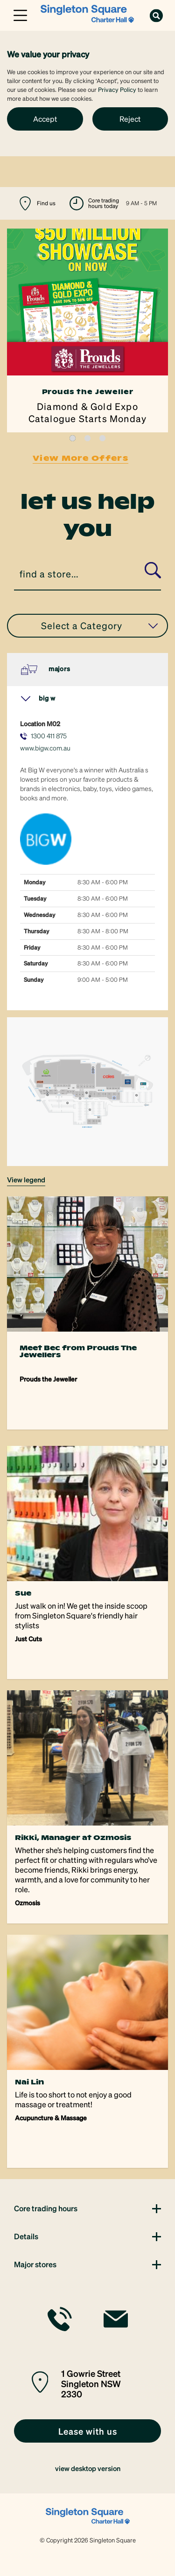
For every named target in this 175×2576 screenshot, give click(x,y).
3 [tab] (102, 438)
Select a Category (99, 625)
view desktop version (87, 2468)
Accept (45, 119)
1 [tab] (73, 438)
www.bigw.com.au (45, 747)
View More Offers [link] (80, 458)
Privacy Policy (117, 89)
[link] (87, 14)
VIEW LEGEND (26, 1179)
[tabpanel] (87, 330)
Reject (129, 119)
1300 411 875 (49, 735)
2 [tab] (87, 438)
